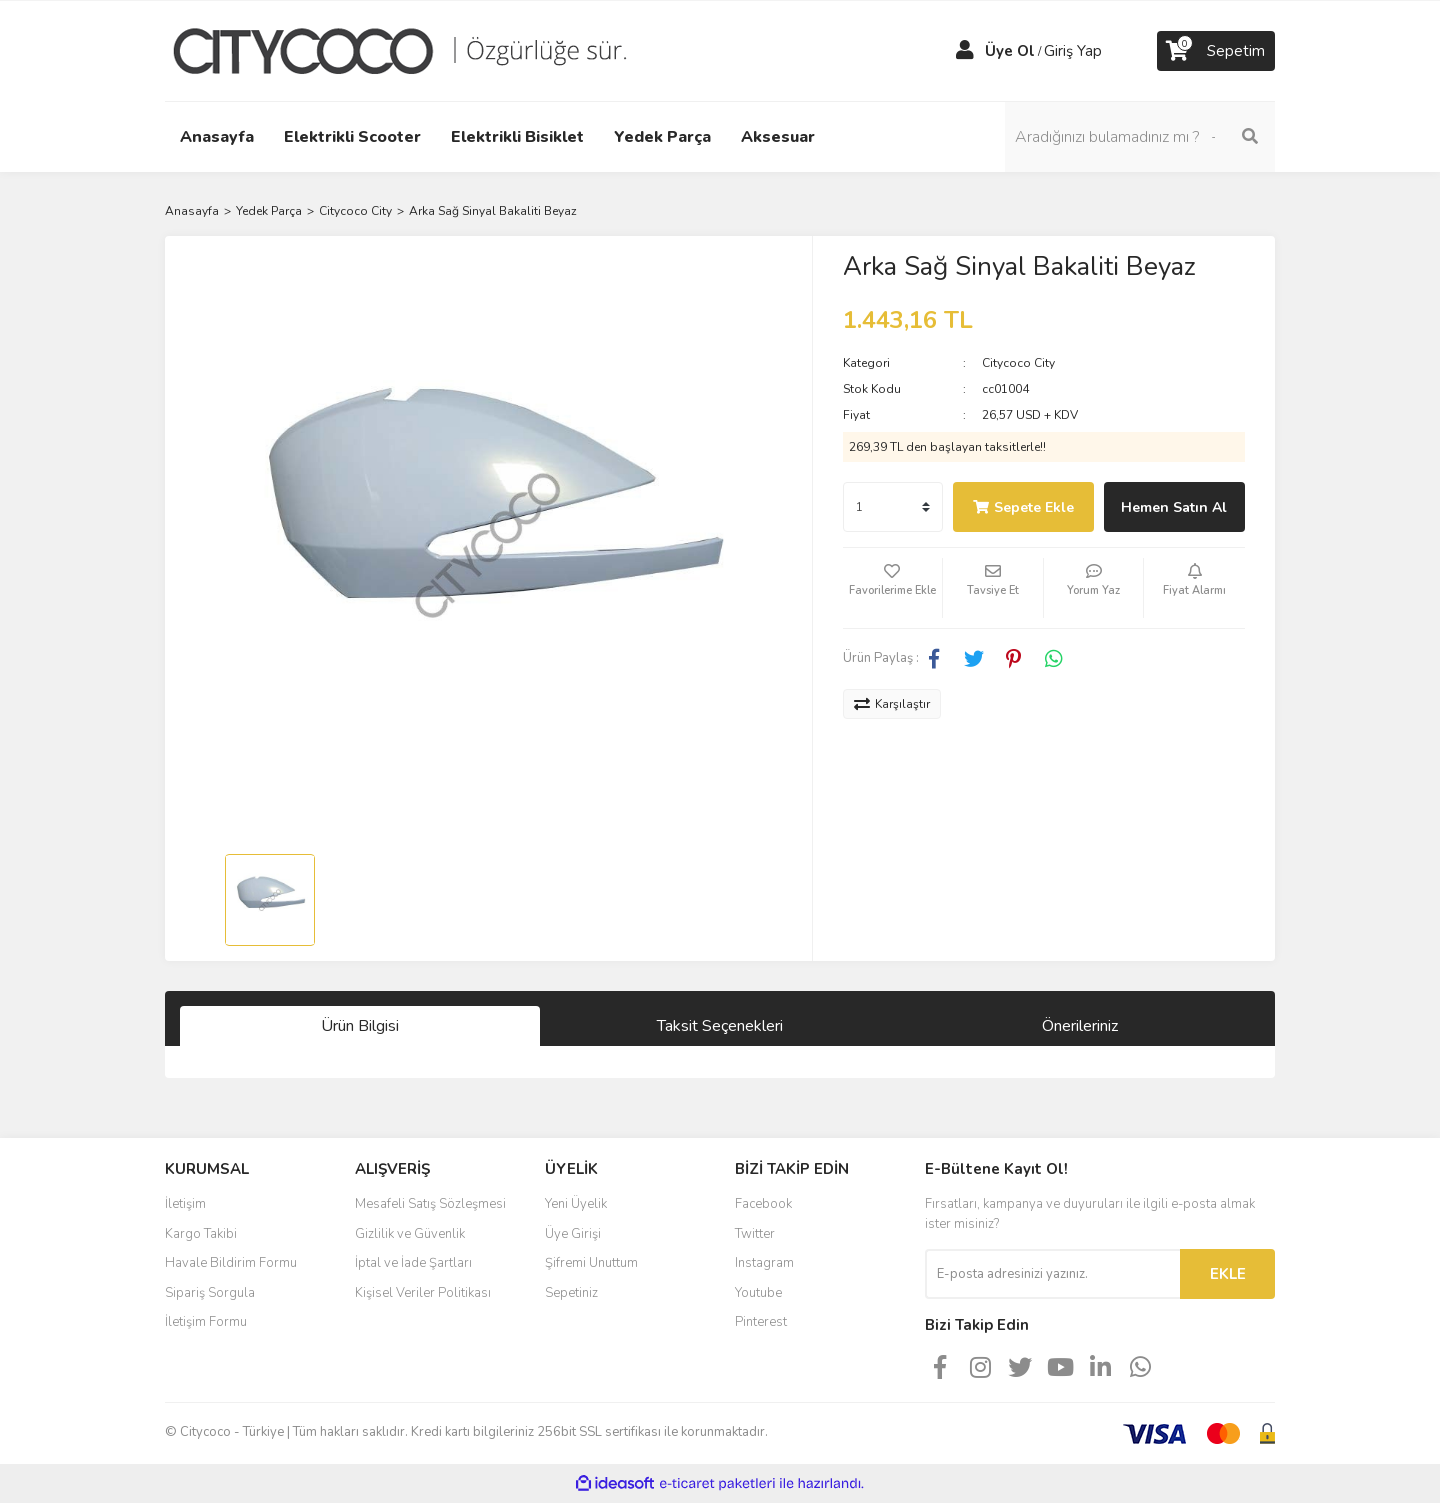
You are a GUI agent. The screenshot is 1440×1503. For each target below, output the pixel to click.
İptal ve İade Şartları (413, 1263)
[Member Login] (965, 51)
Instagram (764, 1263)
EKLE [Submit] (1228, 1274)
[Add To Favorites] (893, 588)
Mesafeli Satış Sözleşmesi (430, 1204)
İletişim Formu (206, 1322)
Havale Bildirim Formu (231, 1263)
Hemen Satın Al (1174, 507)
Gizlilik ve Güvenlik (410, 1234)
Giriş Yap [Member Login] (1073, 51)
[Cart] (1216, 51)
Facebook (763, 1204)
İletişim (185, 1204)
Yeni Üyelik (576, 1204)
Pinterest (761, 1322)
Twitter (755, 1234)
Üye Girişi (573, 1234)
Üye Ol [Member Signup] (1010, 51)
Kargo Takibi (201, 1234)
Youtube (758, 1293)
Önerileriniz (1080, 1026)
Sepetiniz (571, 1293)
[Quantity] (893, 507)
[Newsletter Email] (1052, 1274)
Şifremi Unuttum (591, 1263)
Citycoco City (1018, 363)
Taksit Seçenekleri (720, 1026)
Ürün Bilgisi (360, 1026)
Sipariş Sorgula (210, 1293)
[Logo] (415, 50)
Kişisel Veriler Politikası (423, 1293)
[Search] (1140, 137)
